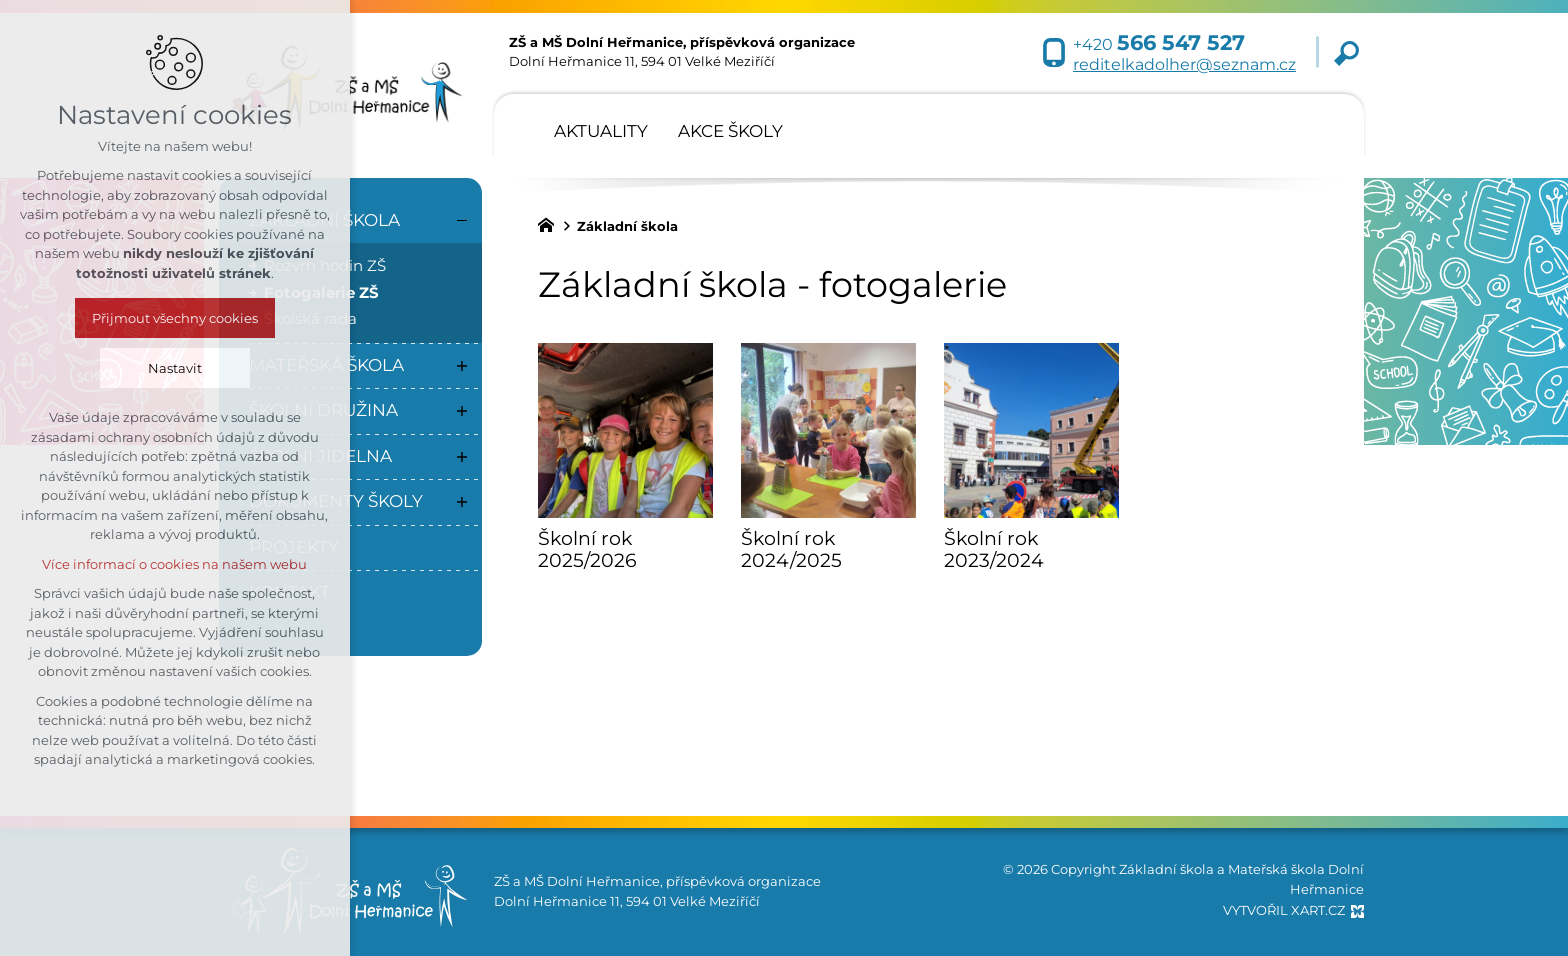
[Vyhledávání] (1346, 52)
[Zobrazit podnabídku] (462, 366)
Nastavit (84, 368)
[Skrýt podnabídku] (462, 221)
